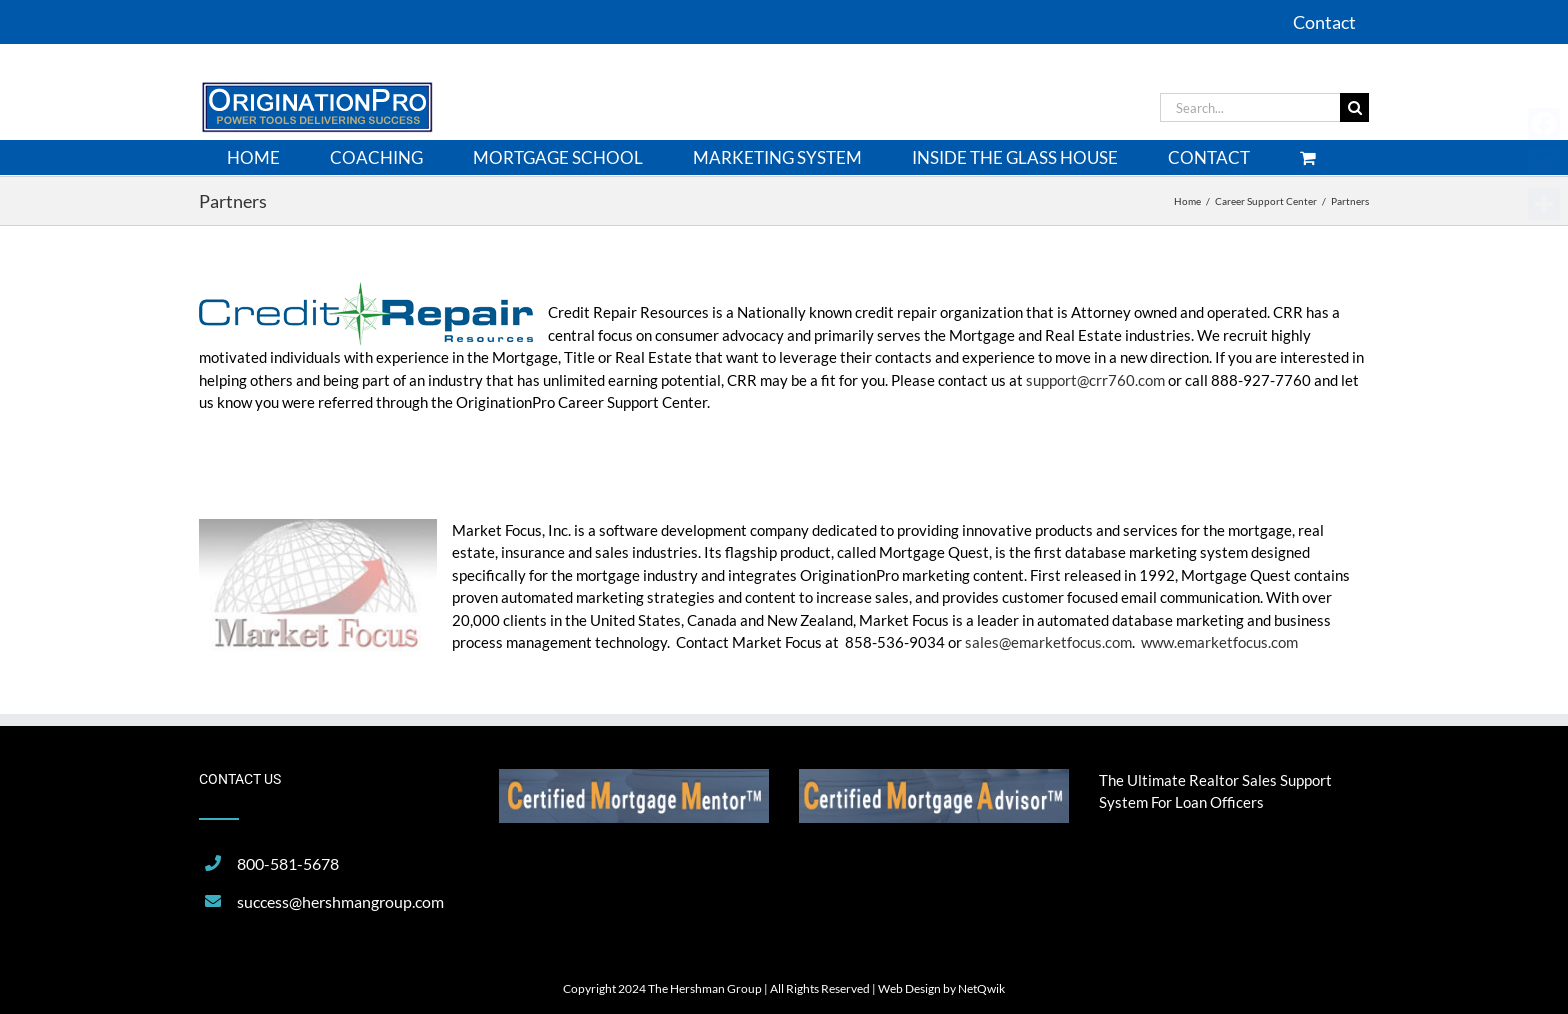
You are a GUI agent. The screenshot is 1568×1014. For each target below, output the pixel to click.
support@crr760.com (1095, 380)
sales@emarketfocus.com (1048, 642)
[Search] (1354, 107)
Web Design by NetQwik (941, 988)
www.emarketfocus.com (1219, 642)
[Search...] (1250, 107)
